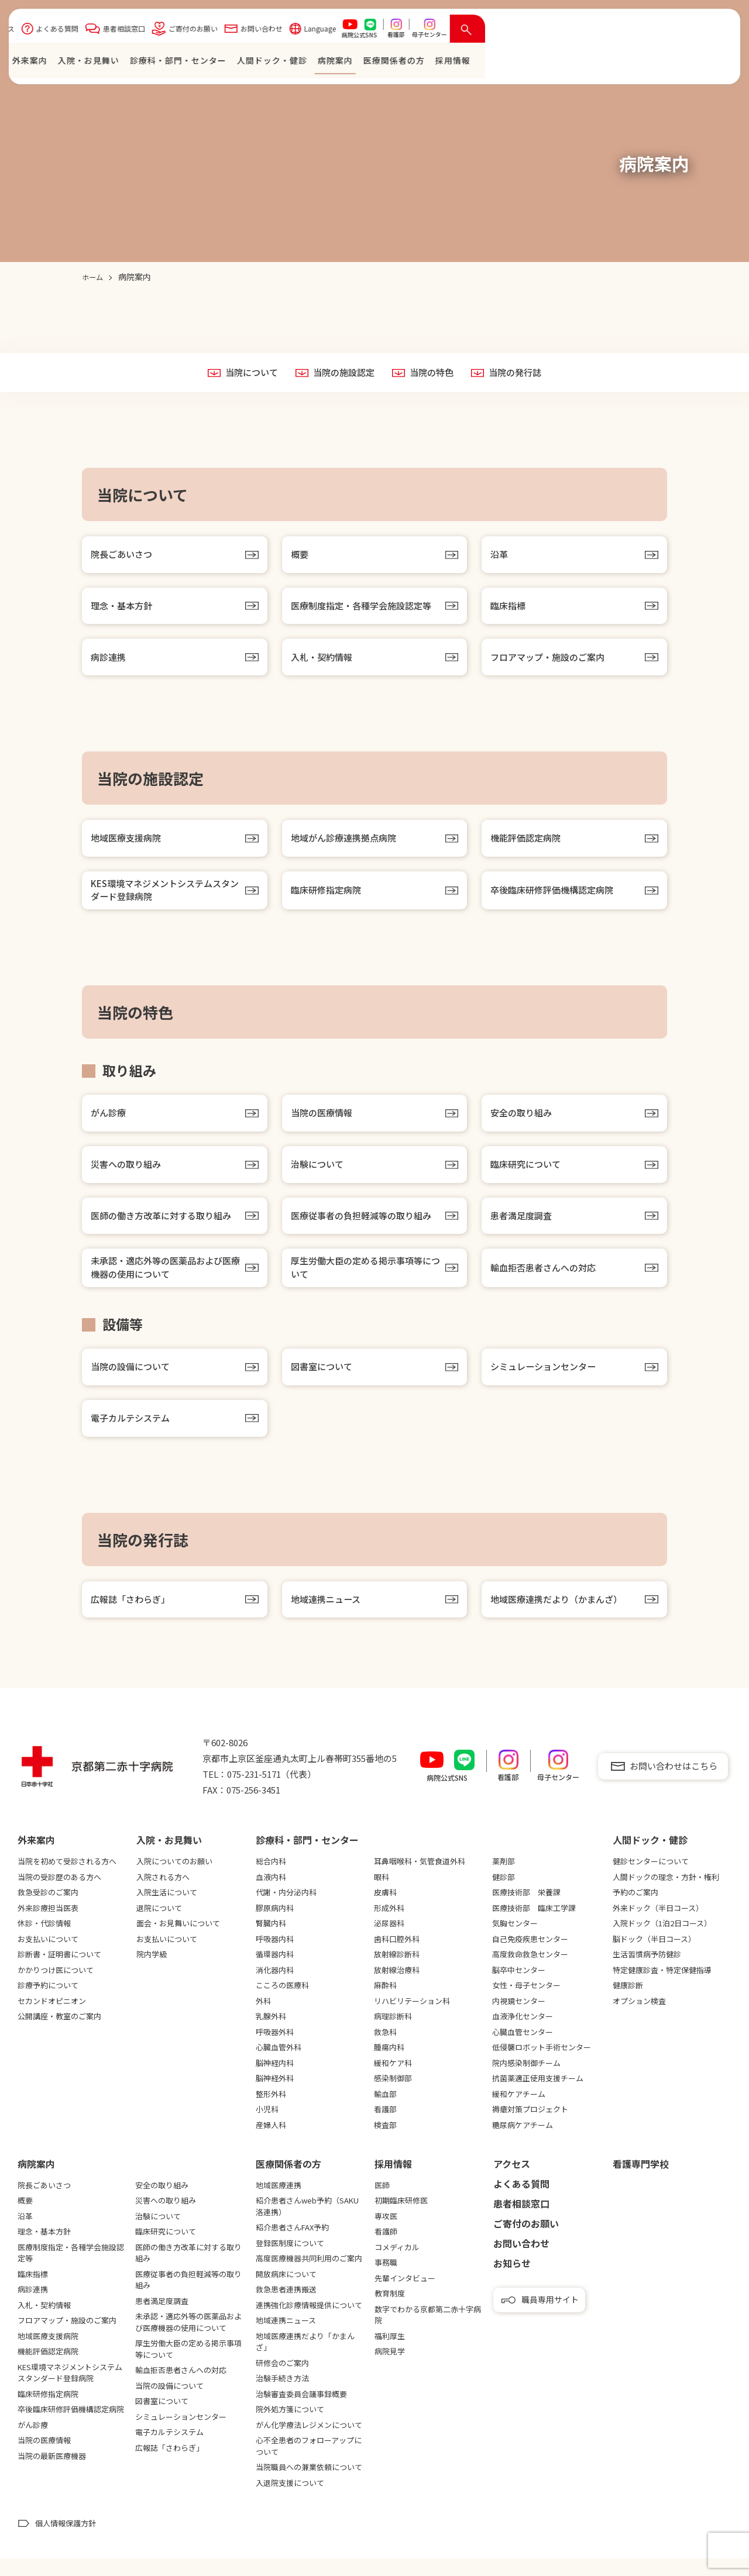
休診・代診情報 (44, 1940)
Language (566, 31)
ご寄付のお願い (439, 31)
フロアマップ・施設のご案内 (551, 661)
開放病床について (286, 2291)
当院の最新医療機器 (52, 2473)
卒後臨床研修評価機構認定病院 (555, 897)
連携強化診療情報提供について (309, 2322)
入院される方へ (163, 1893)
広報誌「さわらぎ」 (133, 1616)
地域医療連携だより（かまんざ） (560, 1616)
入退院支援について (290, 2500)
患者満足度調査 (523, 1227)
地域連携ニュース (328, 1616)
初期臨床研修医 (401, 2217)
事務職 (385, 2279)
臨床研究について (527, 1174)
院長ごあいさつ (123, 556)
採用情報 (393, 2181)
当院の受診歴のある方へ (59, 1893)
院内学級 (151, 1971)
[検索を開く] (713, 32)
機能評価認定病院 (527, 844)
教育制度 (389, 2310)
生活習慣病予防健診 (647, 1971)
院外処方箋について (290, 2426)
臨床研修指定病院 (328, 897)
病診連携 (109, 661)
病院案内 (581, 63)
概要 (300, 556)
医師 (382, 2202)
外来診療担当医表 (48, 1924)
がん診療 (109, 1122)
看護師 (385, 2248)
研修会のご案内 (282, 2380)
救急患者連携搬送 (286, 2306)
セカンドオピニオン (52, 2017)
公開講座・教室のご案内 (59, 2033)
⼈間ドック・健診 (518, 63)
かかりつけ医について (56, 1986)
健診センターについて (651, 1878)
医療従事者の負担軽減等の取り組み (366, 1227)
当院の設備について (133, 1381)
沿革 (499, 556)
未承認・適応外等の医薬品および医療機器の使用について (165, 1280)
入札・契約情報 (323, 661)
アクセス (247, 31)
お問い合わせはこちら (673, 1783)
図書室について (323, 1381)
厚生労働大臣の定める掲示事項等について (366, 1280)
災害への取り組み (128, 1174)
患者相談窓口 (370, 31)
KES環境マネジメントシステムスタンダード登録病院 (165, 897)
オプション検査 (639, 2017)
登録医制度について (290, 2260)
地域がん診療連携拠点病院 (347, 844)
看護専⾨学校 (641, 2181)
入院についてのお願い (174, 1878)
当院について (246, 372)
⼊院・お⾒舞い (335, 63)
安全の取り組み (523, 1122)
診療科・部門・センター (424, 63)
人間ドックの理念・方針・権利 (666, 1893)
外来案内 (276, 63)
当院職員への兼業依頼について (309, 2484)
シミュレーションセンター (546, 1381)
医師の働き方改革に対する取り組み (165, 1227)
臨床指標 (509, 609)
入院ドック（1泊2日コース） (662, 1940)
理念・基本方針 (123, 609)
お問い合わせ (508, 31)
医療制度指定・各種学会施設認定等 (366, 609)
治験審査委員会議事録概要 (301, 2411)
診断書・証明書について (59, 1971)
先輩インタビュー (404, 2295)
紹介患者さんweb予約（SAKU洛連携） (307, 2223)
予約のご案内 (635, 1909)
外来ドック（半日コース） (658, 1924)
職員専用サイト (550, 2317)
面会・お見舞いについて (178, 1940)
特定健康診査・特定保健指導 (662, 1986)
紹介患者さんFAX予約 (292, 2244)
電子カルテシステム (133, 1433)
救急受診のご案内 (48, 1909)
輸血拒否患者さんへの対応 (546, 1280)
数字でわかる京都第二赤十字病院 (427, 2332)
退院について (159, 1924)
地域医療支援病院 (128, 844)
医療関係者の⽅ (640, 63)
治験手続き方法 (282, 2395)
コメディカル (397, 2264)
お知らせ (512, 2281)
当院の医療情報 (323, 1122)
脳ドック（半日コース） (654, 1955)
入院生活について (166, 1909)
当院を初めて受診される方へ (67, 1878)
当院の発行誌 (520, 372)
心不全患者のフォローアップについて (309, 2463)
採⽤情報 (699, 63)
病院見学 (389, 2368)
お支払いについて (48, 1955)
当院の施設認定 (342, 372)
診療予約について (48, 2002)
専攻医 (385, 2233)
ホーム (235, 63)
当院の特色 (433, 372)
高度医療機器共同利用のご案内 (309, 2275)
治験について (319, 1174)
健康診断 (628, 2002)
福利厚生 (389, 2353)
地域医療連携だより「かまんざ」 (305, 2359)
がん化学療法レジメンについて (309, 2442)
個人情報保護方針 (65, 2540)
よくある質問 (304, 31)
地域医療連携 (278, 2202)
